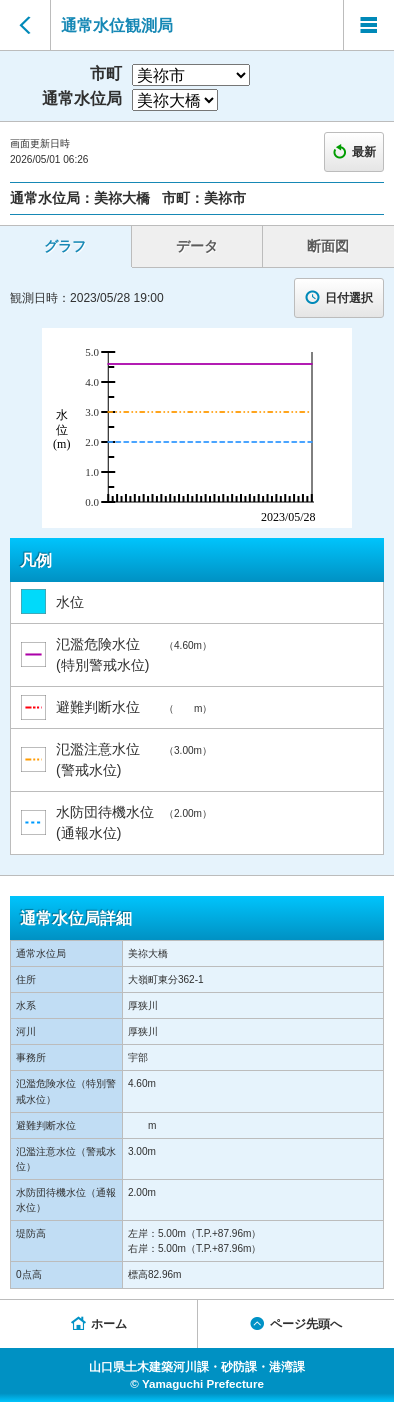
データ (197, 246)
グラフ (65, 246)
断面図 (328, 246)
